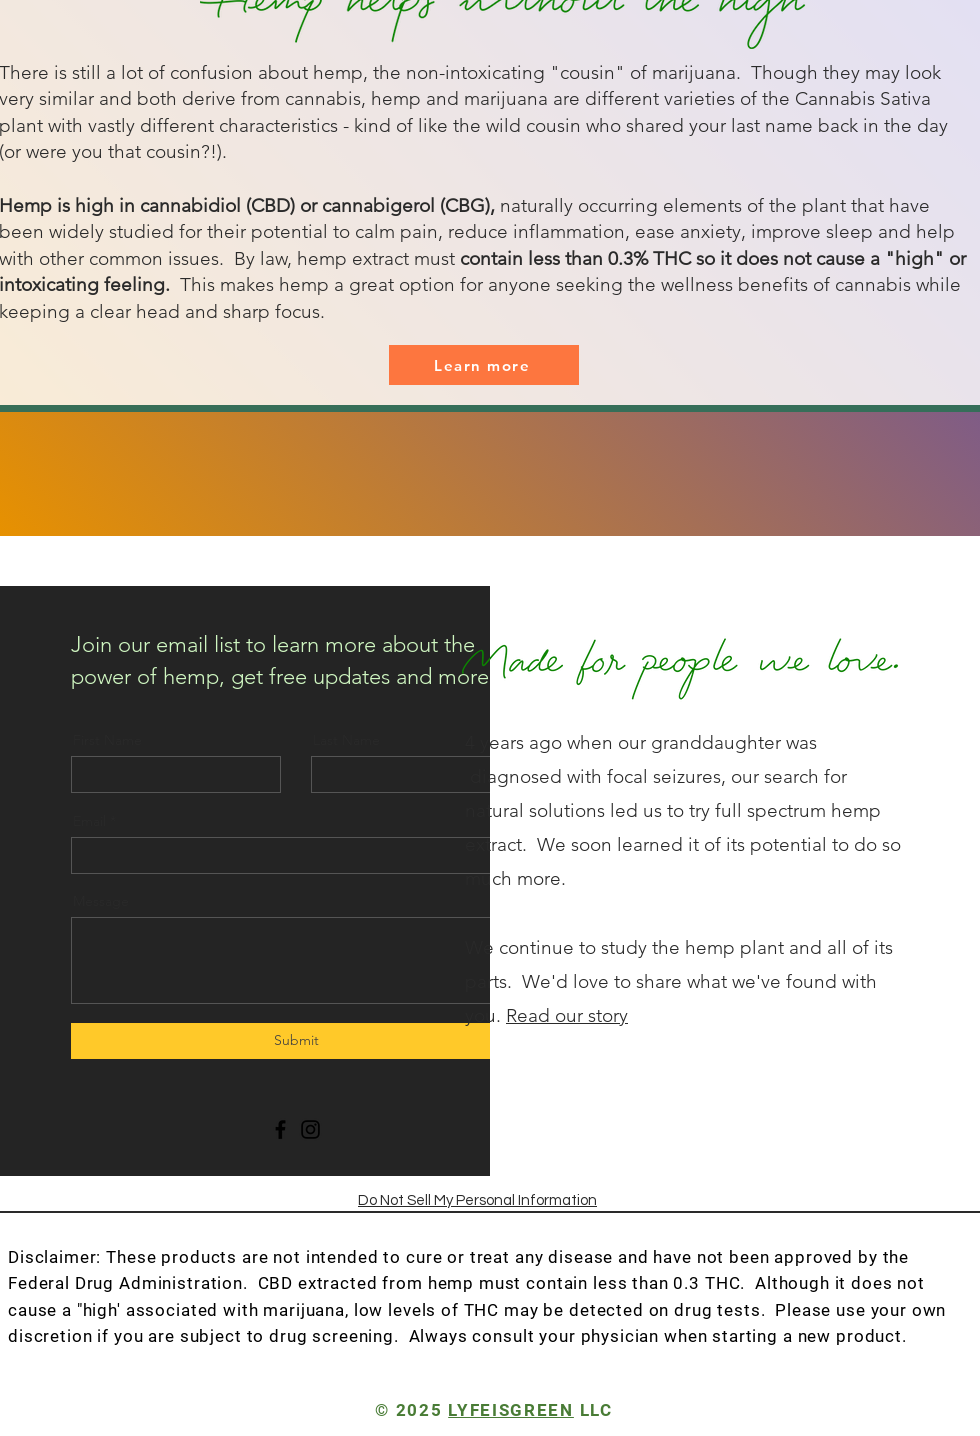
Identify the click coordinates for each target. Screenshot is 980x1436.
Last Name (346, 740)
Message (101, 901)
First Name (107, 740)
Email (89, 821)
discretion (50, 1336)
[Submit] (296, 1041)
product (866, 1336)
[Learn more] (484, 365)
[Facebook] (280, 1129)
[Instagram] (310, 1129)
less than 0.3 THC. (669, 1283)
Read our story (567, 1015)
